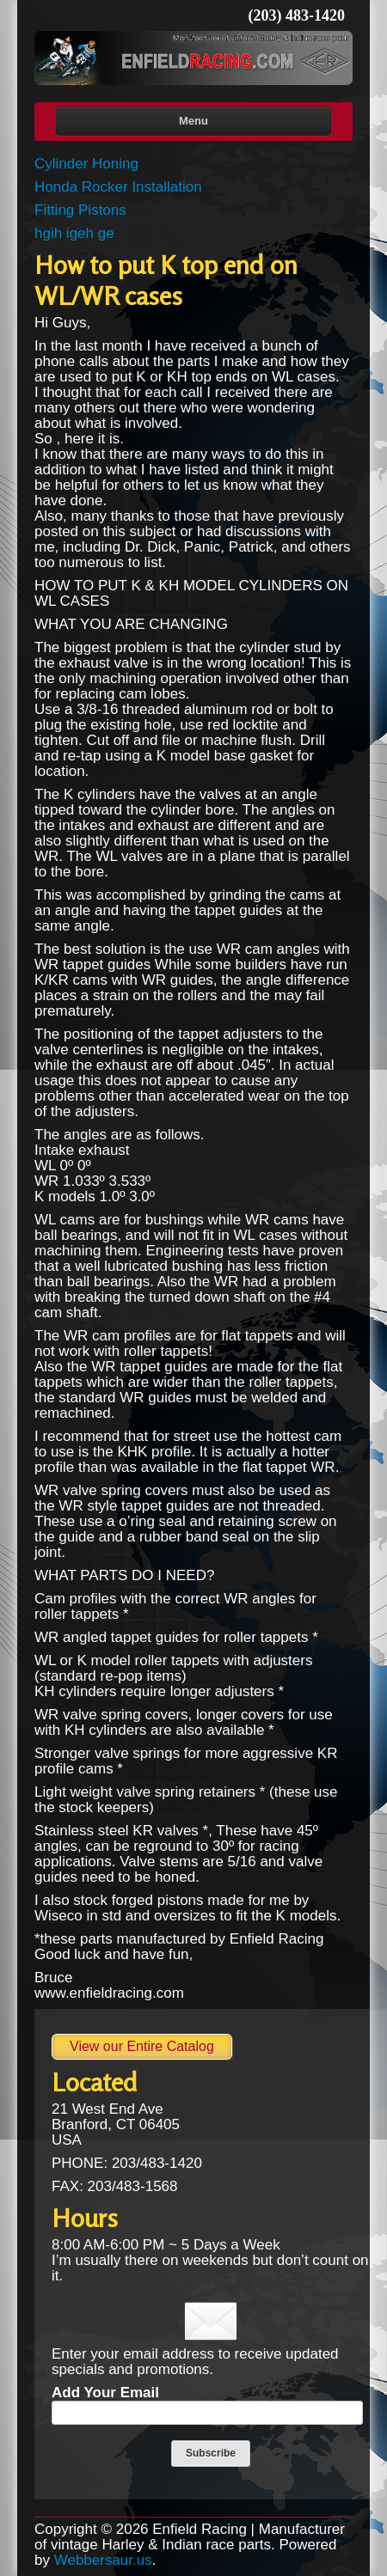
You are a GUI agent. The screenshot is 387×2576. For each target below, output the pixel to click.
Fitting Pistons (80, 210)
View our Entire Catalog (142, 2046)
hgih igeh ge (74, 233)
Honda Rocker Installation (118, 187)
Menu (193, 120)
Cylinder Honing (86, 164)
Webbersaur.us (103, 2560)
